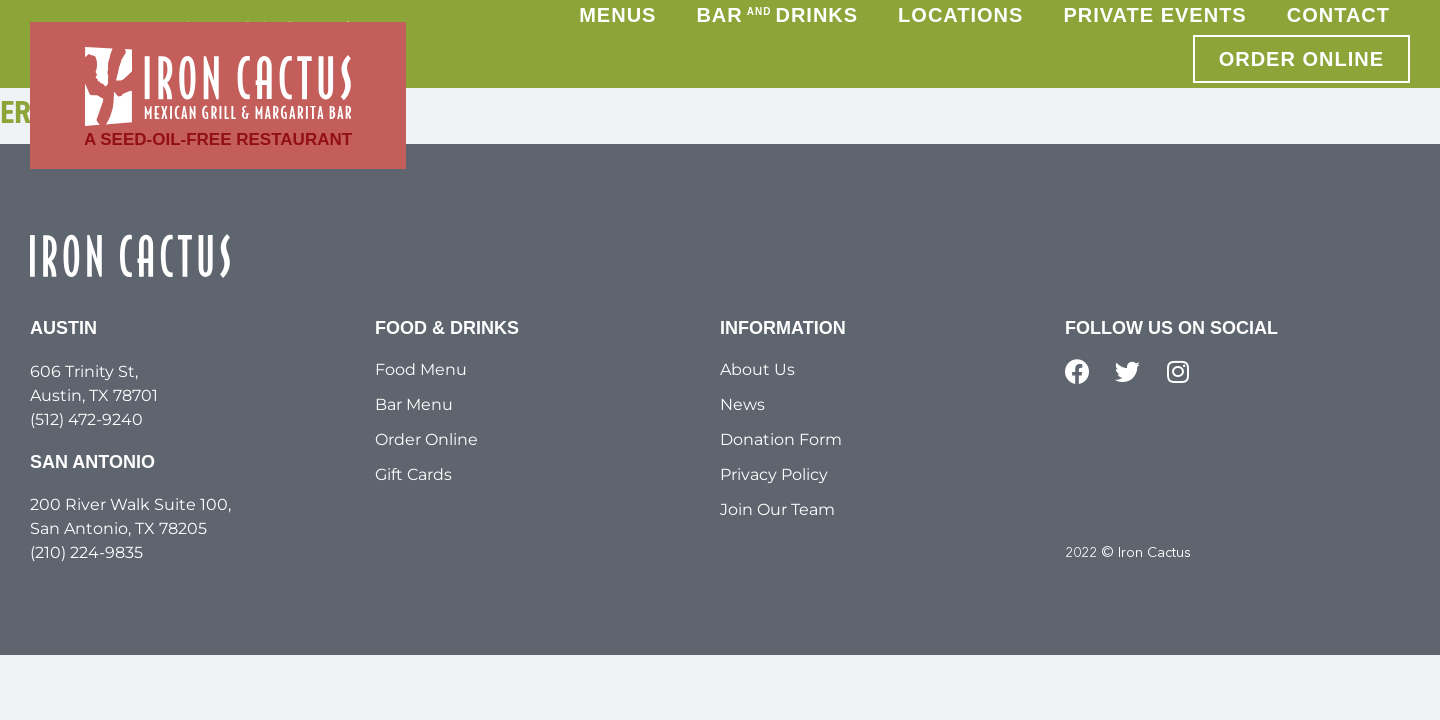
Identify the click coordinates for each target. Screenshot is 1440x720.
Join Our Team (777, 509)
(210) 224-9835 (86, 552)
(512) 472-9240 (86, 419)
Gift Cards (413, 474)
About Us (757, 369)
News (742, 404)
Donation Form (781, 439)
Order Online (426, 439)
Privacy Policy (774, 474)
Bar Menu (414, 404)
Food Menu (421, 369)
